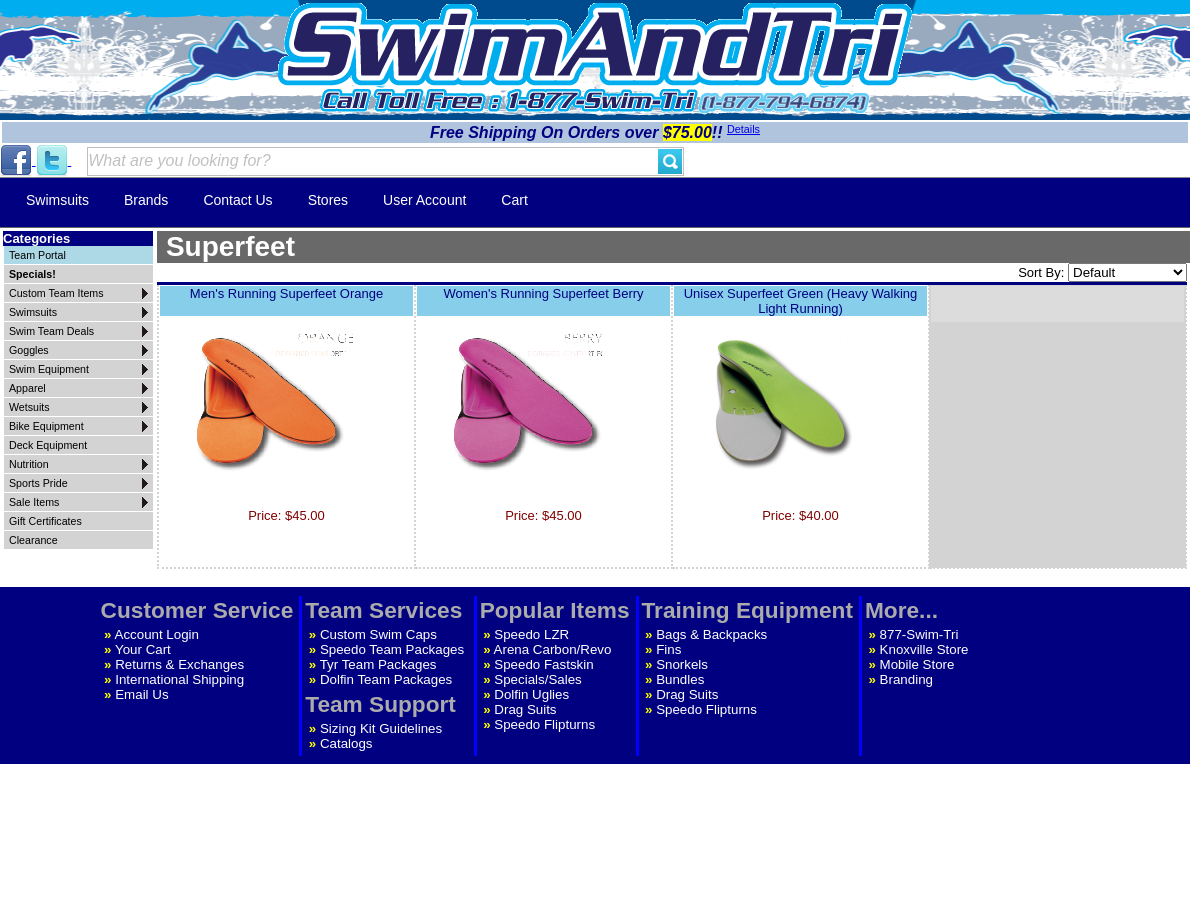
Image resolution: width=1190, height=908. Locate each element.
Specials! (32, 274)
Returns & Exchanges (179, 664)
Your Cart (143, 649)
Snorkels (682, 664)
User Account (424, 200)
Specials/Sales (537, 679)
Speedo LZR (531, 634)
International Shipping (179, 679)
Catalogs (346, 743)
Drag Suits (525, 709)
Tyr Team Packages (378, 664)
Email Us (141, 694)
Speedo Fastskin (543, 664)
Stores (328, 200)
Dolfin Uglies (531, 694)
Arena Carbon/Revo (553, 649)
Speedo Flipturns (544, 724)
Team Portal (37, 255)
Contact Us (237, 200)
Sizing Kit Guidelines (381, 728)
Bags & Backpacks (711, 634)
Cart (514, 200)
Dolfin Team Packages (386, 679)
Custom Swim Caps (378, 634)
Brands (146, 200)
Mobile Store (917, 664)
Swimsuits (57, 200)
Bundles (680, 679)
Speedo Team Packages (392, 649)
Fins (668, 649)
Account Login (157, 634)
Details (743, 129)
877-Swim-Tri (919, 634)
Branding (906, 679)
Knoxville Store (924, 649)
